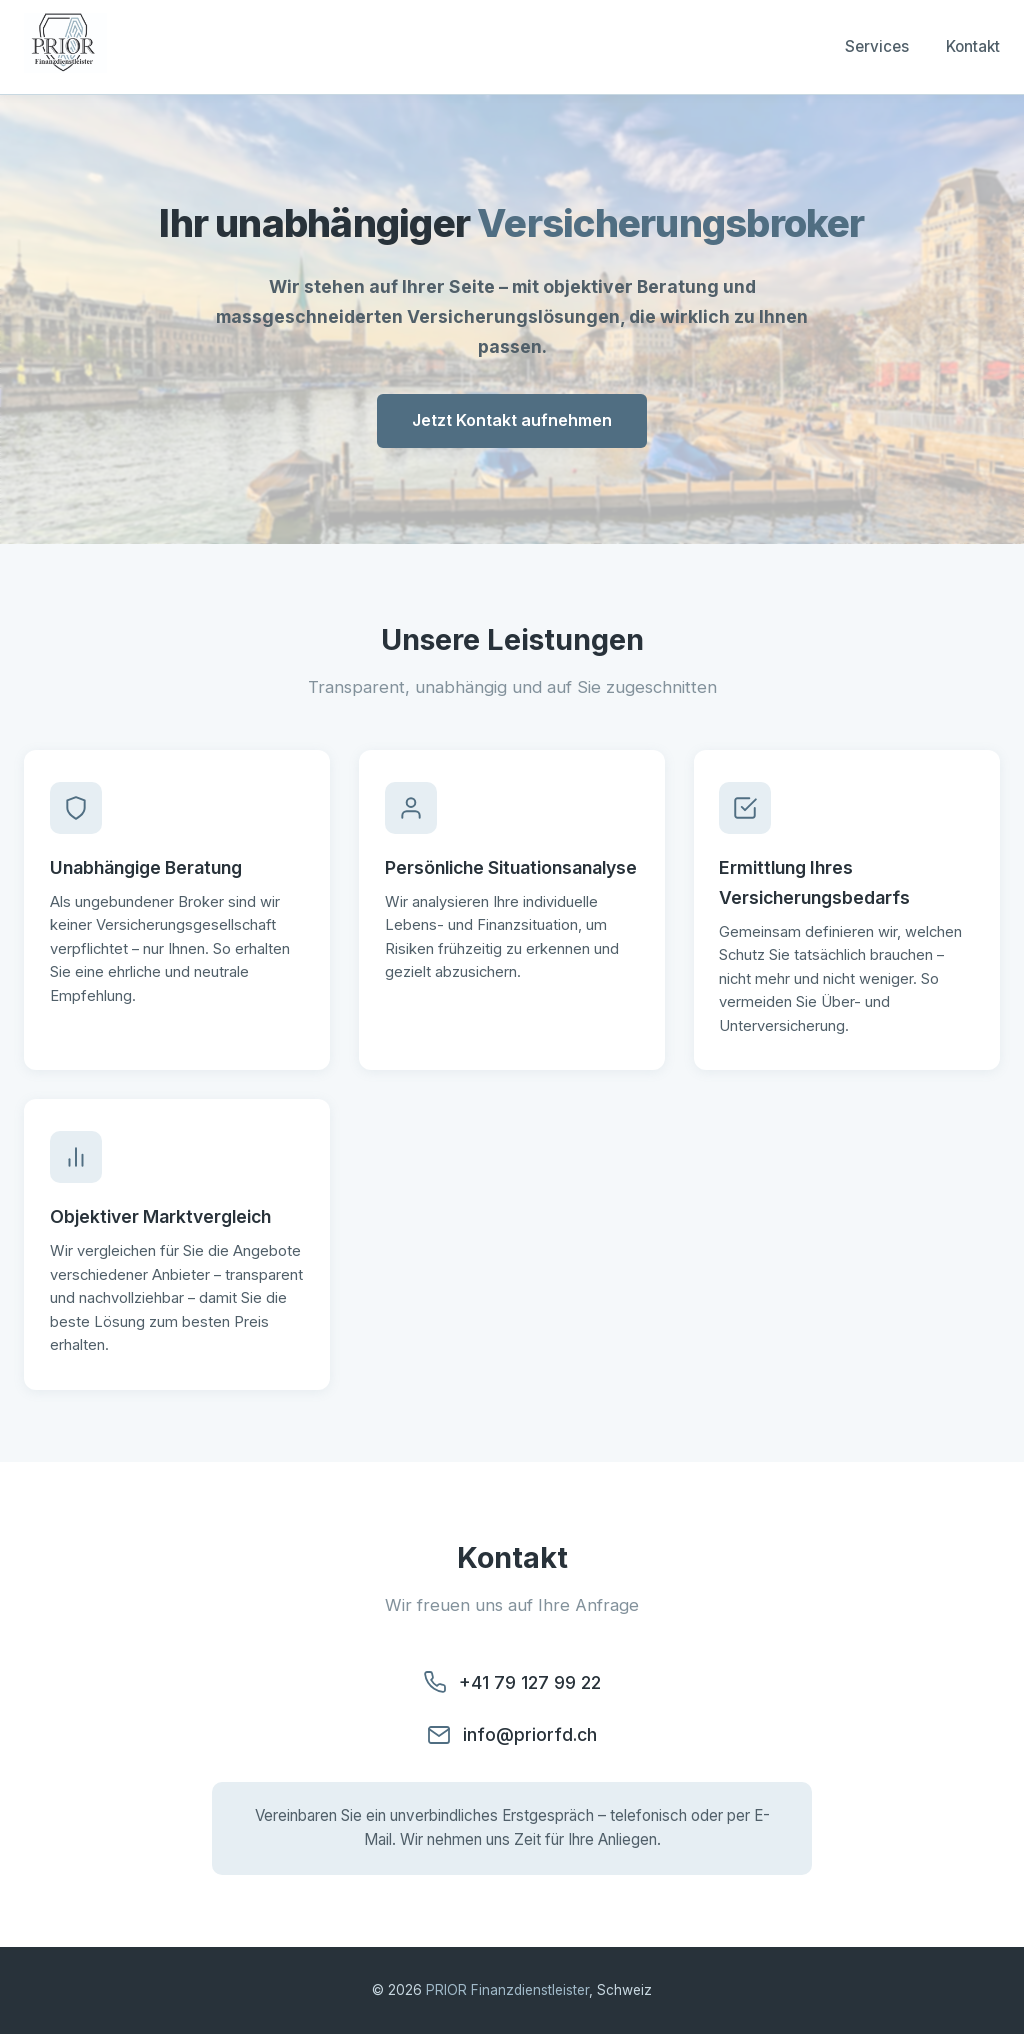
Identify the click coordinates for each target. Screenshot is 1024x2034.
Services (877, 46)
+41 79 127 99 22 (530, 1682)
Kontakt (973, 46)
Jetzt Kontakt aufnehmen (512, 420)
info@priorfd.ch (530, 1734)
